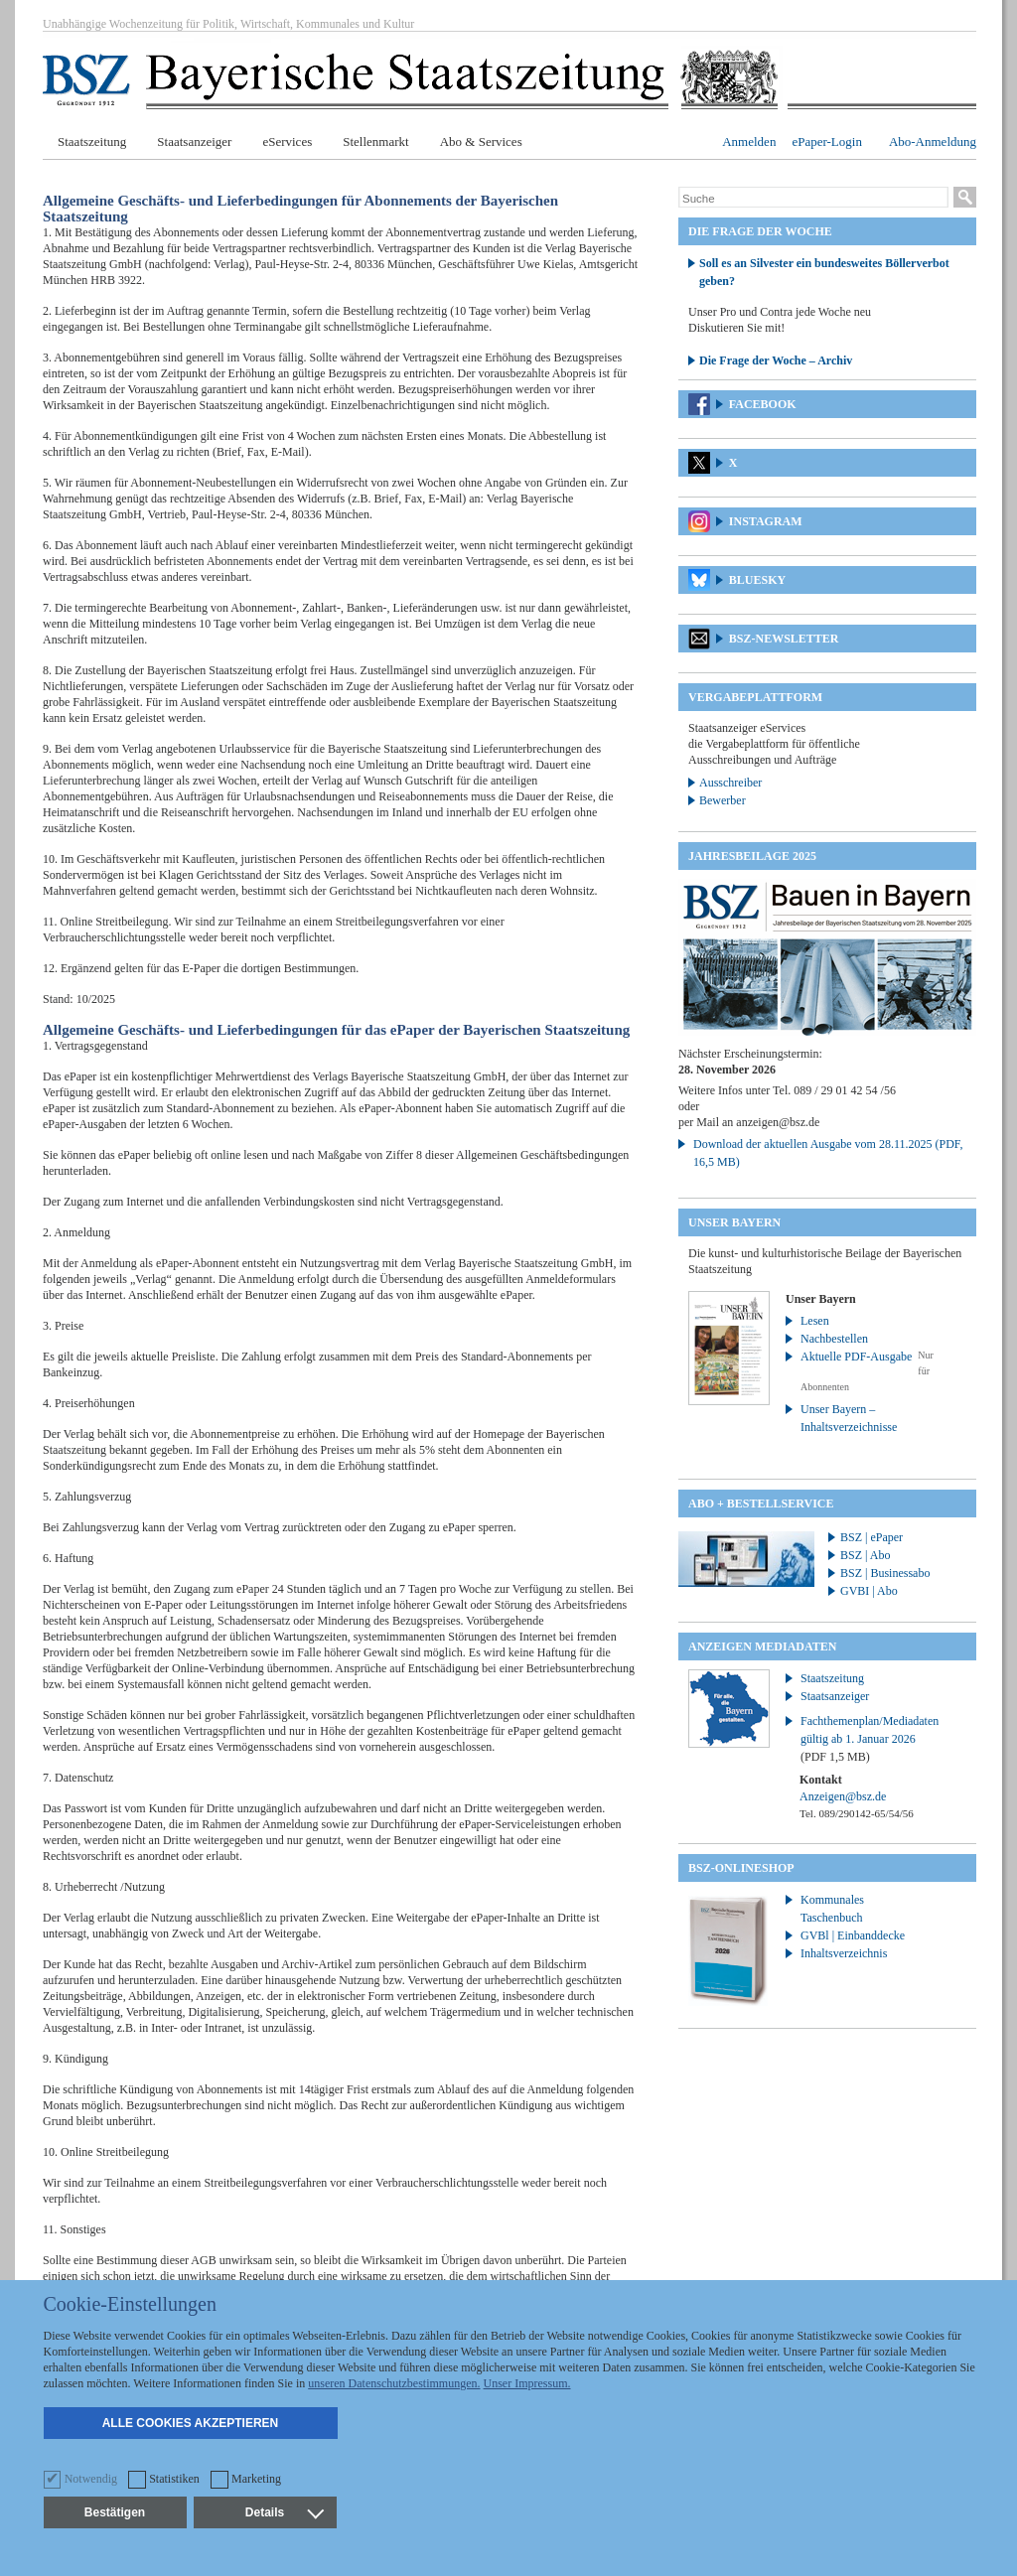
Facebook (763, 404)
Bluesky (757, 580)
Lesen (814, 1321)
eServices (287, 141)
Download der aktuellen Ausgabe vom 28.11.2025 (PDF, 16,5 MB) (828, 1153)
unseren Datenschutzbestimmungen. (394, 2383)
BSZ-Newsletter (784, 638)
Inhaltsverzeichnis (843, 1953)
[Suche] (813, 199)
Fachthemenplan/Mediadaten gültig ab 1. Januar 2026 (869, 1739)
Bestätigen (114, 2512)
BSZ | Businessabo (885, 1573)
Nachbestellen (834, 1339)
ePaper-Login (827, 141)
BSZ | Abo (865, 1555)
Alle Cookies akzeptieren (190, 2423)
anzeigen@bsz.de (777, 1122)
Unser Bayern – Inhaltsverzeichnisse (848, 1418)
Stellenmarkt (375, 141)
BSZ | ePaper (871, 1537)
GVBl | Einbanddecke (852, 1935)
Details (284, 2512)
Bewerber (722, 800)
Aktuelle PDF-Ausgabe (856, 1356)
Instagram (765, 521)
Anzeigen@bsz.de (842, 1796)
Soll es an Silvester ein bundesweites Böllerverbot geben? (824, 272)
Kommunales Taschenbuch (832, 1909)
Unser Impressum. (527, 2383)
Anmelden (749, 141)
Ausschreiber (730, 782)
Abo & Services (481, 141)
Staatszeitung (92, 141)
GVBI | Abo (869, 1591)
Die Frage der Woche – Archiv (775, 360)
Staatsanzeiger (194, 141)
